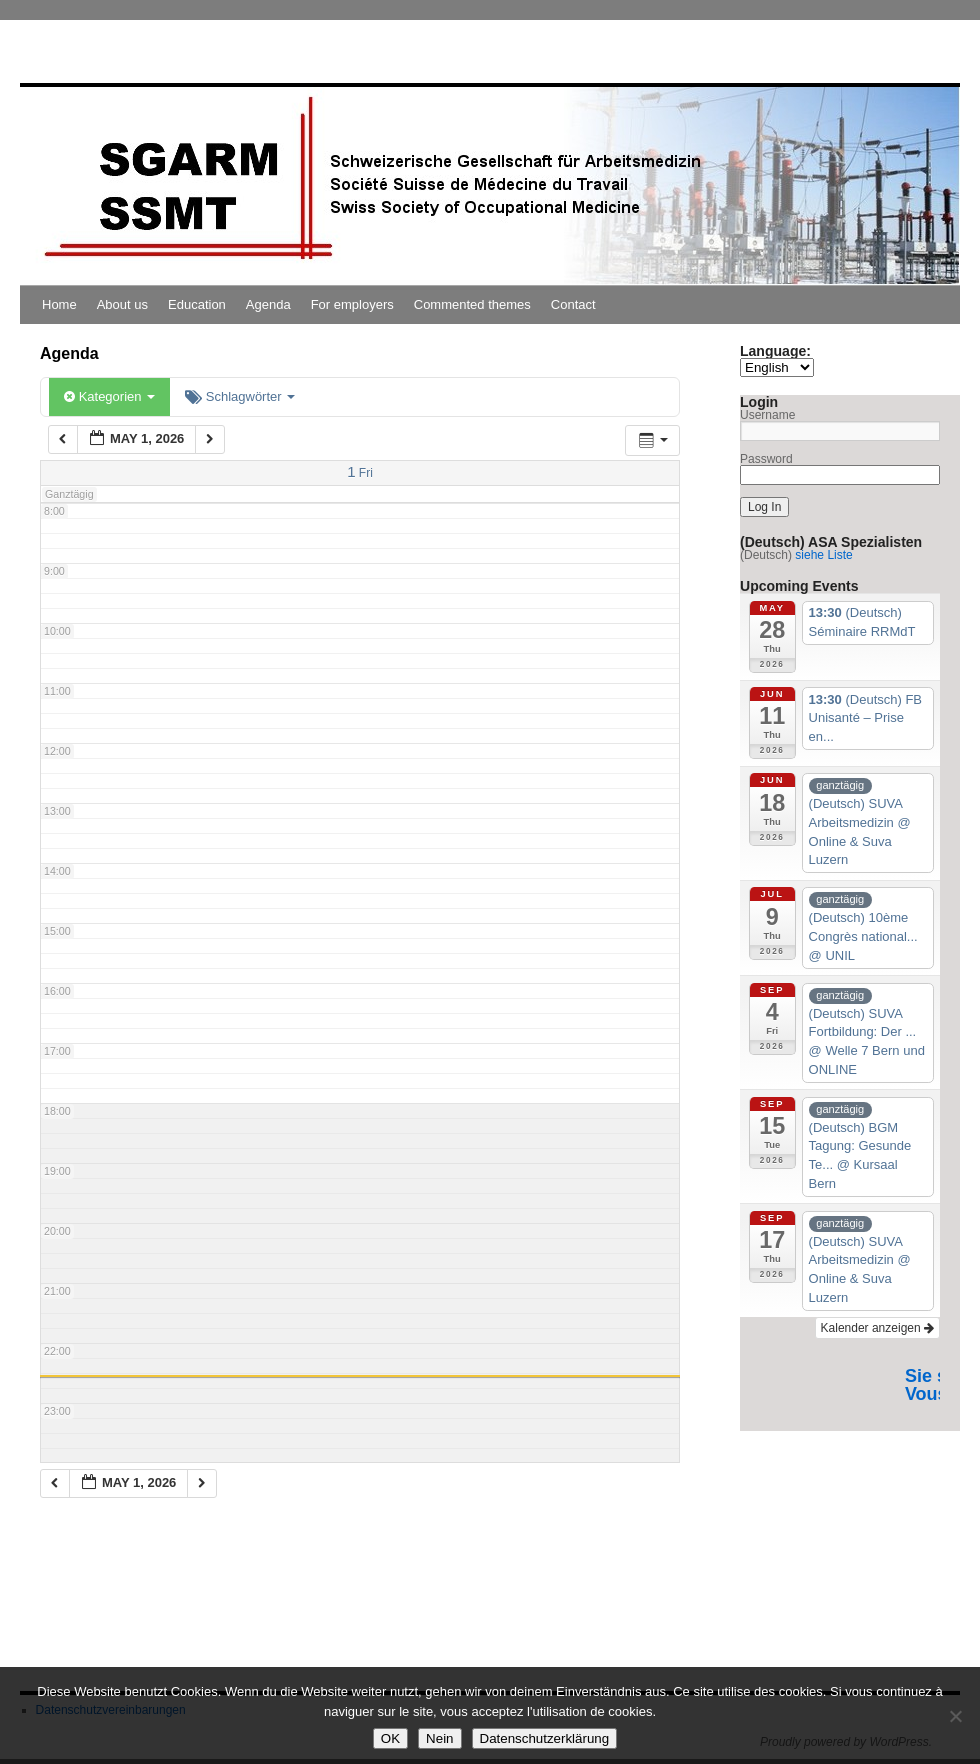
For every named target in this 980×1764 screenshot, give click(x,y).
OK (390, 1738)
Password (766, 459)
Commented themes (472, 304)
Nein (439, 1738)
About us (122, 304)
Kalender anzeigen (877, 1328)
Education (197, 304)
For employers (352, 304)
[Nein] (955, 1716)
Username (767, 415)
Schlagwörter (240, 396)
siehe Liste (823, 555)
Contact (573, 304)
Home (59, 304)
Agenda (268, 304)
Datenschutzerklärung (545, 1738)
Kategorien (109, 396)
